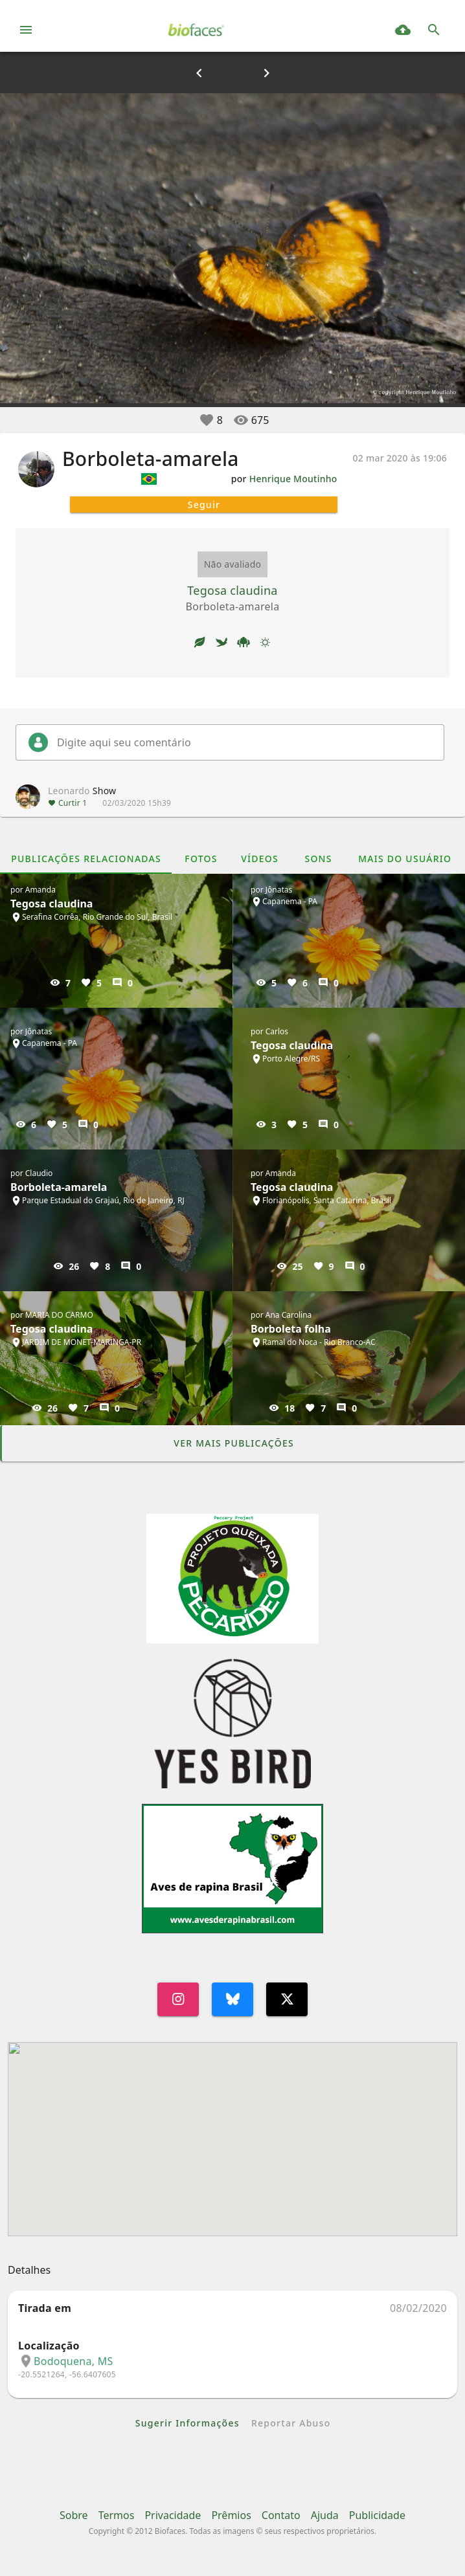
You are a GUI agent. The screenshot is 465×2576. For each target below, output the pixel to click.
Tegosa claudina (232, 590)
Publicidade (377, 2515)
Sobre (74, 2515)
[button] (206, 420)
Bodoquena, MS (73, 2361)
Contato (281, 2515)
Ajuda (325, 2515)
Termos (116, 2515)
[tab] (86, 858)
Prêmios (231, 2515)
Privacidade (172, 2515)
